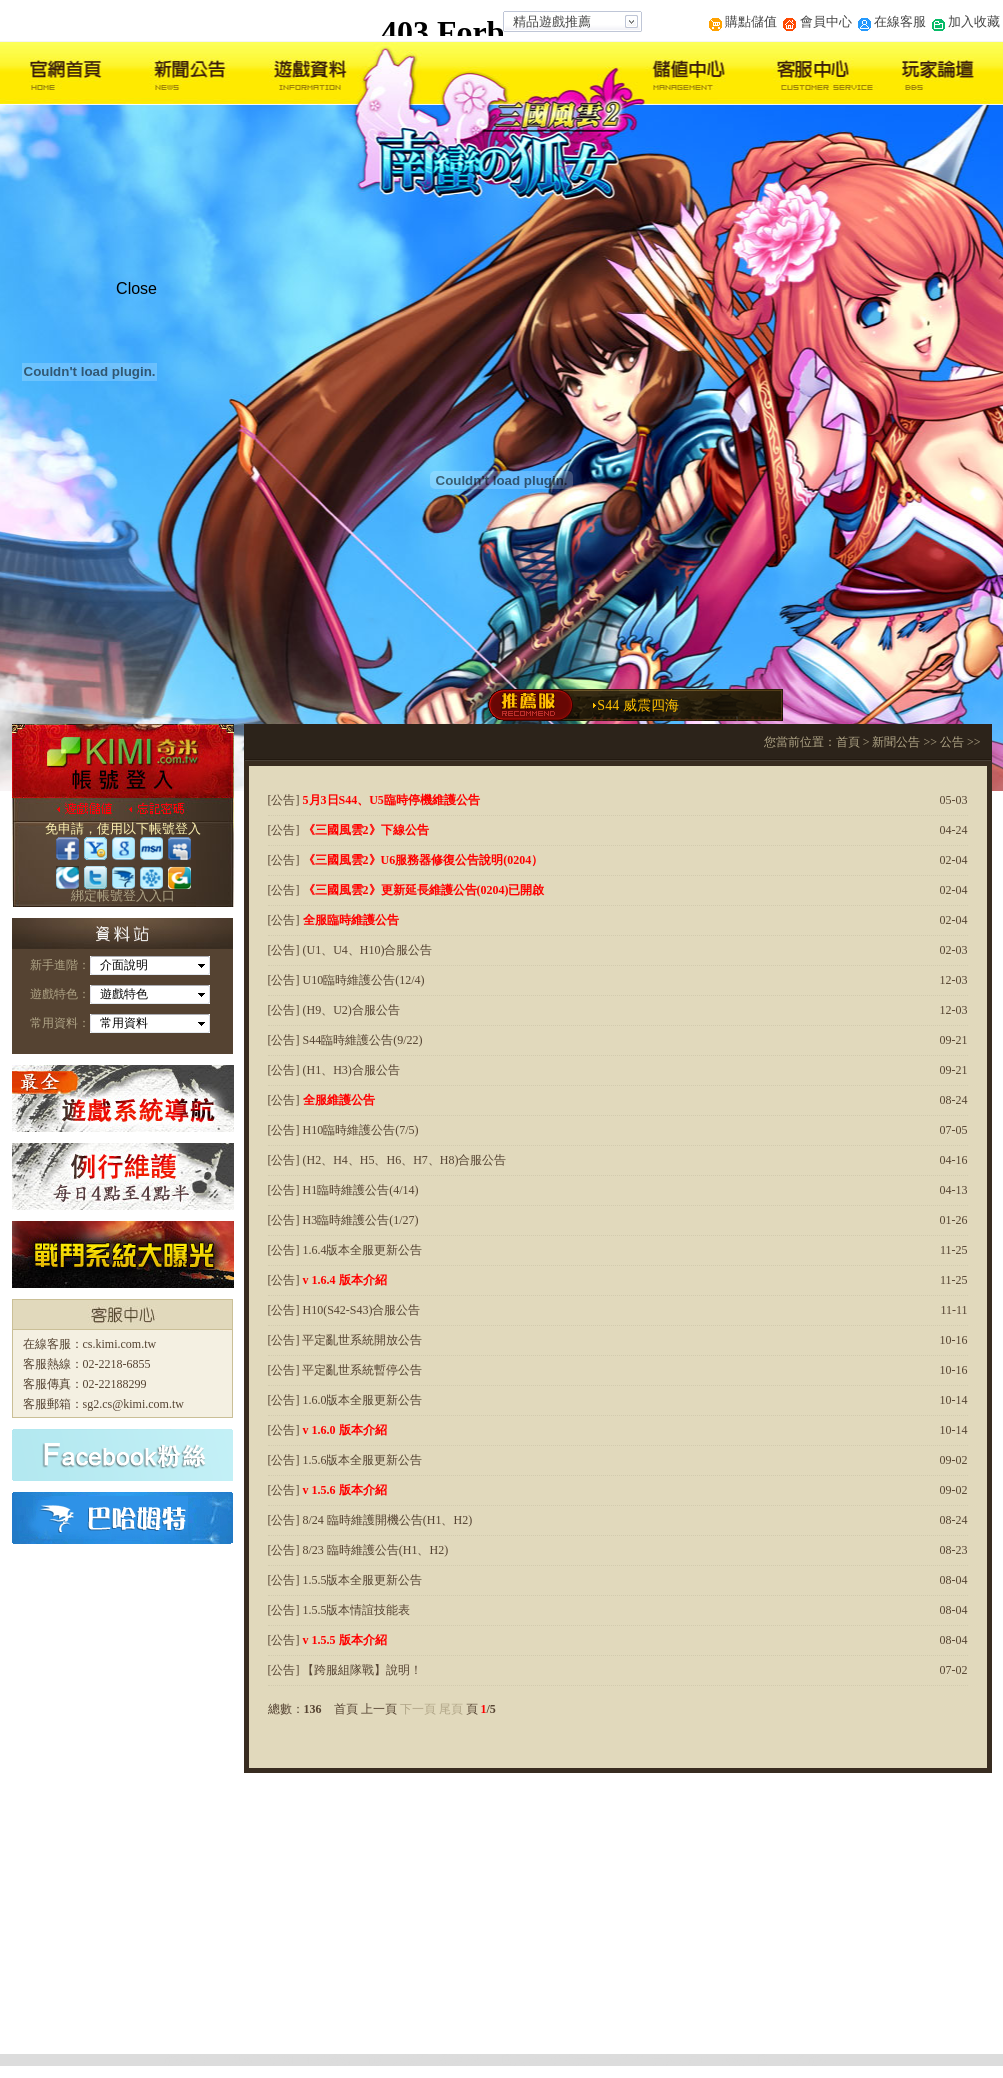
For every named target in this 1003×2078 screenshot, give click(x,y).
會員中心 (817, 21)
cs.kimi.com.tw (120, 1344)
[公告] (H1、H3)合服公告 (334, 1070)
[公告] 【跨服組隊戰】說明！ (345, 1670)
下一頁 (418, 1709)
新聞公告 (896, 742)
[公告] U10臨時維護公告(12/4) (346, 980)
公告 (952, 742)
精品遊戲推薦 (552, 21)
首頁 (848, 742)
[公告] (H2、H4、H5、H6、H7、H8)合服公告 (387, 1160)
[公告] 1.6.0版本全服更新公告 (345, 1400)
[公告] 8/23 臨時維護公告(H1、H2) (358, 1550)
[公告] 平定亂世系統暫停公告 (345, 1370)
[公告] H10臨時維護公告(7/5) (343, 1130)
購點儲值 (743, 21)
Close (136, 288)
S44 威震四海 (637, 705)
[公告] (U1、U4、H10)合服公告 (350, 950)
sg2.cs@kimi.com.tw (133, 1404)
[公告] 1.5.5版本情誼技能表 (339, 1610)
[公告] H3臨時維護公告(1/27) (343, 1220)
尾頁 (451, 1709)
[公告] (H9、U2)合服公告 (334, 1010)
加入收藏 (966, 21)
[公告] (374, 800)
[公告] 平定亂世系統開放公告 (345, 1340)
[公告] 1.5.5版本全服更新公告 (345, 1580)
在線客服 (892, 21)
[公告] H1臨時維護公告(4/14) (343, 1190)
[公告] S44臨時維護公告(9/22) (345, 1040)
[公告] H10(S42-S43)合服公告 (344, 1310)
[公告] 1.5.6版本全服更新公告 (345, 1460)
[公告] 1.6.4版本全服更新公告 (345, 1250)
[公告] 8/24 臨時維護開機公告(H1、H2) (370, 1520)
